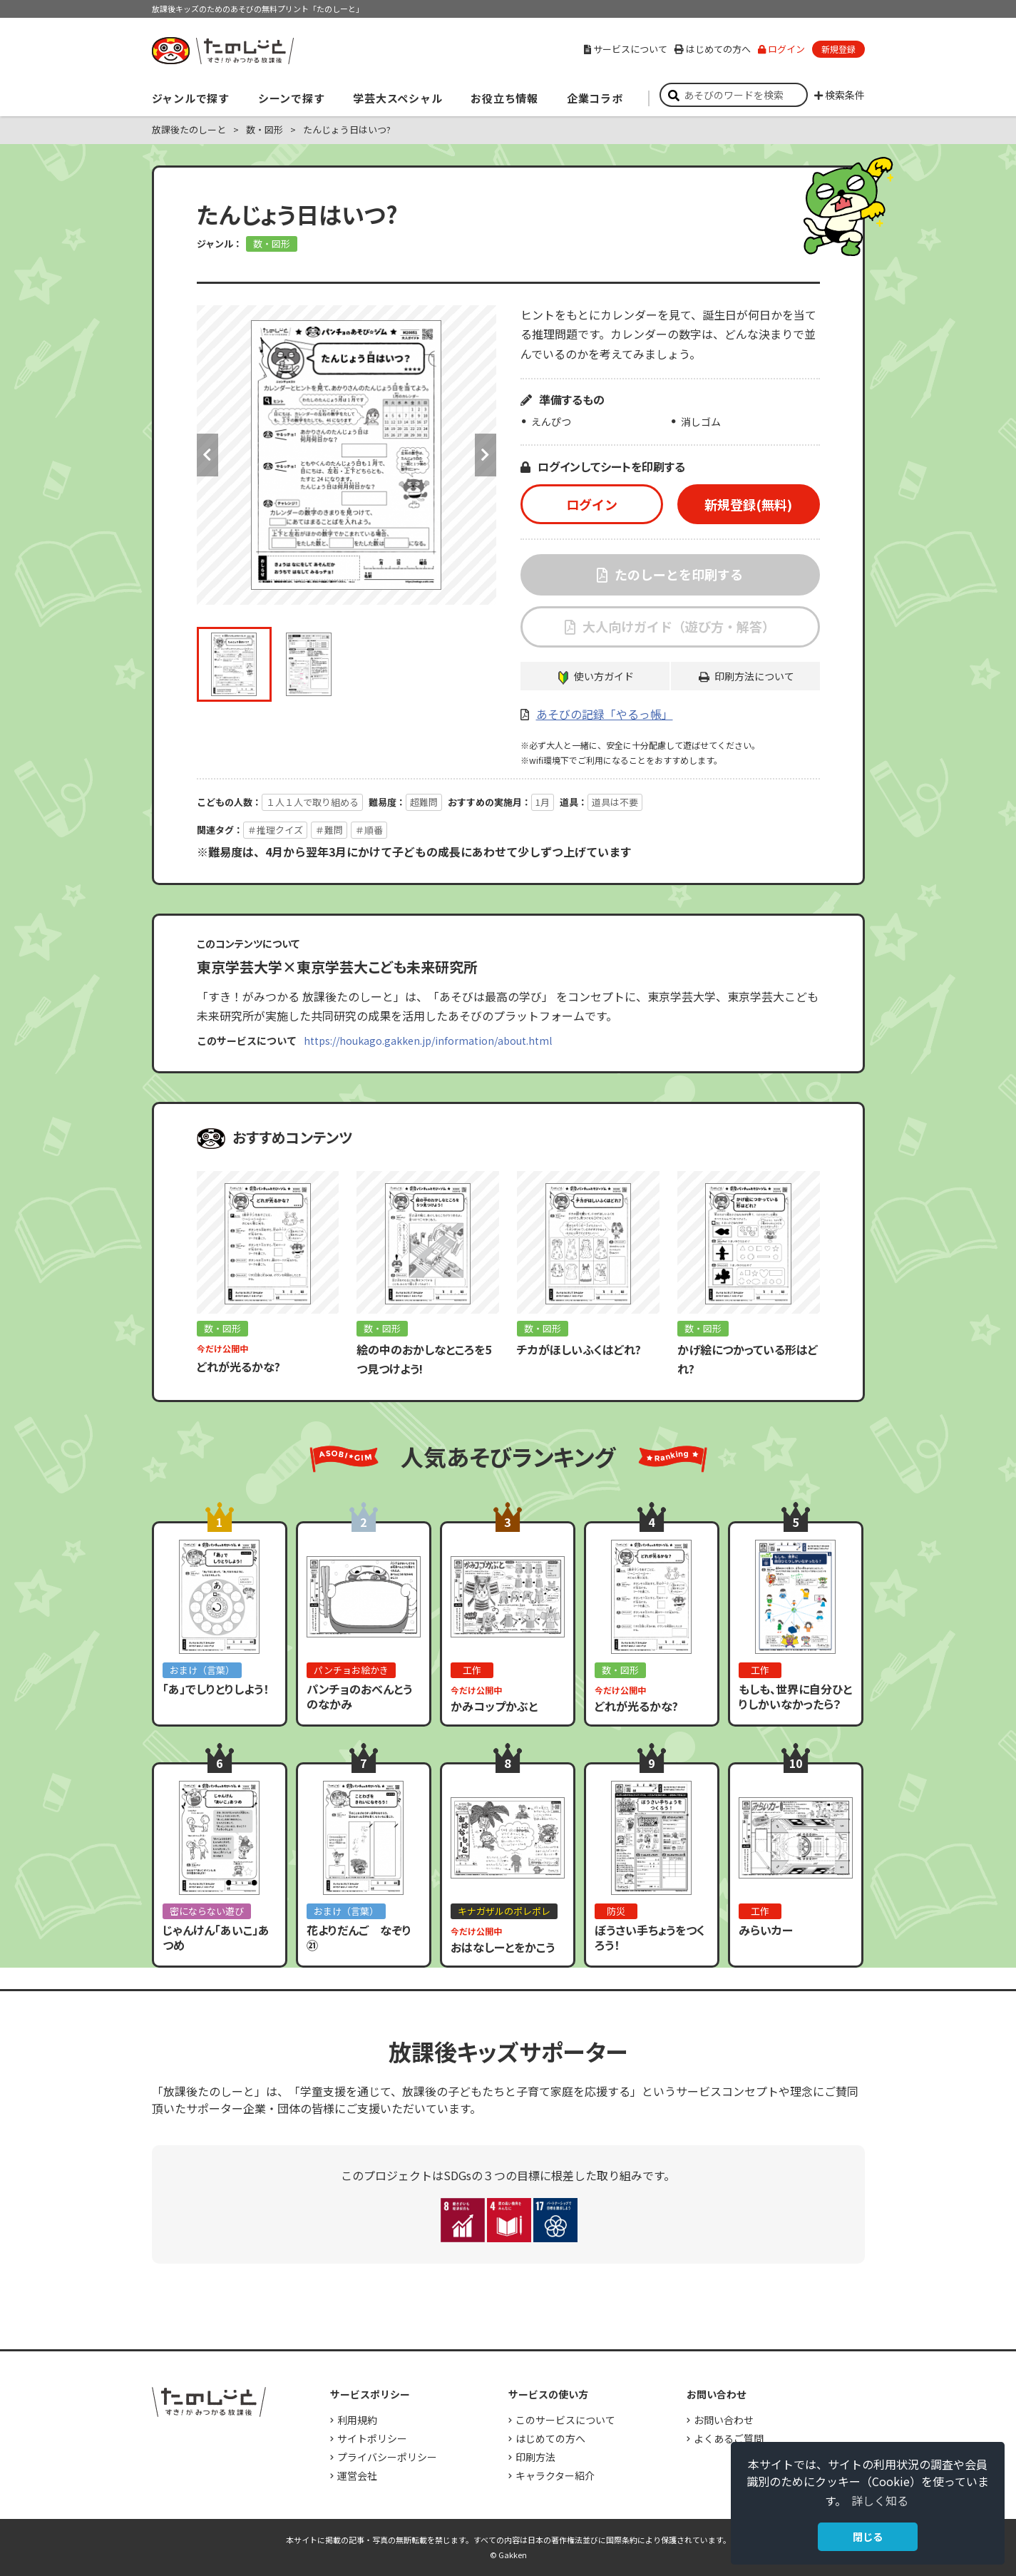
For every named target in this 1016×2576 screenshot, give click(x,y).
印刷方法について (754, 676)
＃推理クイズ (275, 830)
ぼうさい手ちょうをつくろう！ (650, 1937)
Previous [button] (207, 455)
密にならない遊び (207, 1911)
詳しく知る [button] (879, 2500)
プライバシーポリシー (387, 2457)
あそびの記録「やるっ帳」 (604, 713)
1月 (542, 802)
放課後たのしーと (189, 129)
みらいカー (766, 1929)
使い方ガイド (604, 676)
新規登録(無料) (748, 504)
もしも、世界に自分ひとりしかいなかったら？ (795, 1696)
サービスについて (625, 49)
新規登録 (838, 49)
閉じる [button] (868, 2536)
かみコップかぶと (494, 1705)
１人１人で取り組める (312, 802)
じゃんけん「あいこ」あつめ (216, 1937)
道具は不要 (615, 802)
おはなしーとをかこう (503, 1947)
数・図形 (264, 129)
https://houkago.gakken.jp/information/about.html (428, 1040)
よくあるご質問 (729, 2438)
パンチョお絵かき (351, 1670)
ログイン (781, 49)
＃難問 (329, 830)
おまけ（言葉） (202, 1670)
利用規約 (357, 2420)
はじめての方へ (712, 49)
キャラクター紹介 (555, 2475)
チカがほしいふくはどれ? (579, 1349)
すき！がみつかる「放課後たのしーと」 (222, 51)
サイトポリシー (372, 2438)
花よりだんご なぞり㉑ (359, 1937)
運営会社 (357, 2475)
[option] (346, 455)
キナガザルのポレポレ (504, 1911)
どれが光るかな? (238, 1366)
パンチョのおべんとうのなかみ (359, 1696)
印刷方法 (535, 2457)
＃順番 (369, 830)
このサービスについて (565, 2420)
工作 (472, 1670)
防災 (616, 1911)
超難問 (424, 802)
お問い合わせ (724, 2420)
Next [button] (485, 455)
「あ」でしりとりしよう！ (216, 1688)
